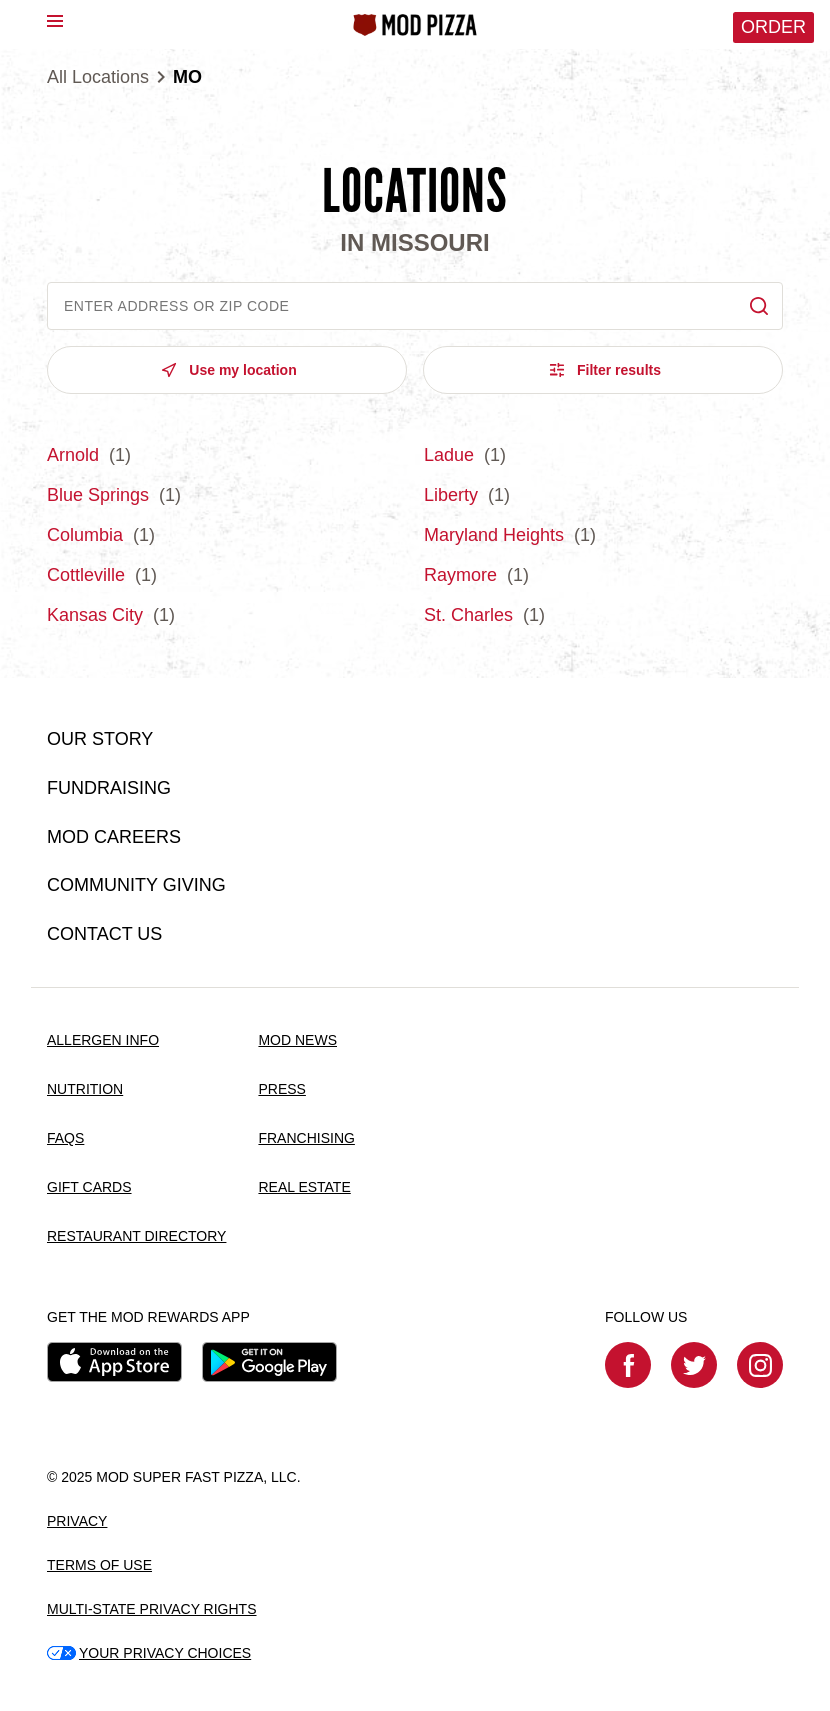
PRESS (281, 1089)
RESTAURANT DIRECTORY (136, 1236)
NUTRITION (85, 1089)
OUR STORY (100, 739)
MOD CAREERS (114, 837)
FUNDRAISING (109, 788)
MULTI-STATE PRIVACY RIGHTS (152, 1609)
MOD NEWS (297, 1040)
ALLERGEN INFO (103, 1040)
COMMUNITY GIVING (136, 885)
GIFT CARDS (89, 1187)
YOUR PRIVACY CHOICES (149, 1653)
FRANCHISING (306, 1138)
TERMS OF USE (99, 1565)
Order (773, 27)
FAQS (65, 1138)
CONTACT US (104, 934)
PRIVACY (77, 1521)
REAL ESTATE (304, 1187)
